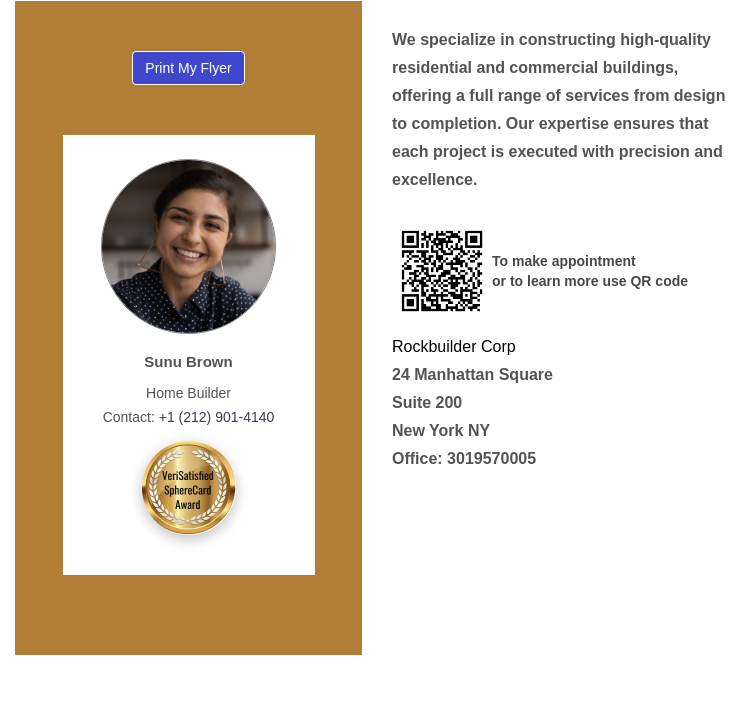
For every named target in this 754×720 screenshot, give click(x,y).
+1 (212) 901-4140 (214, 417)
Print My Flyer (188, 68)
